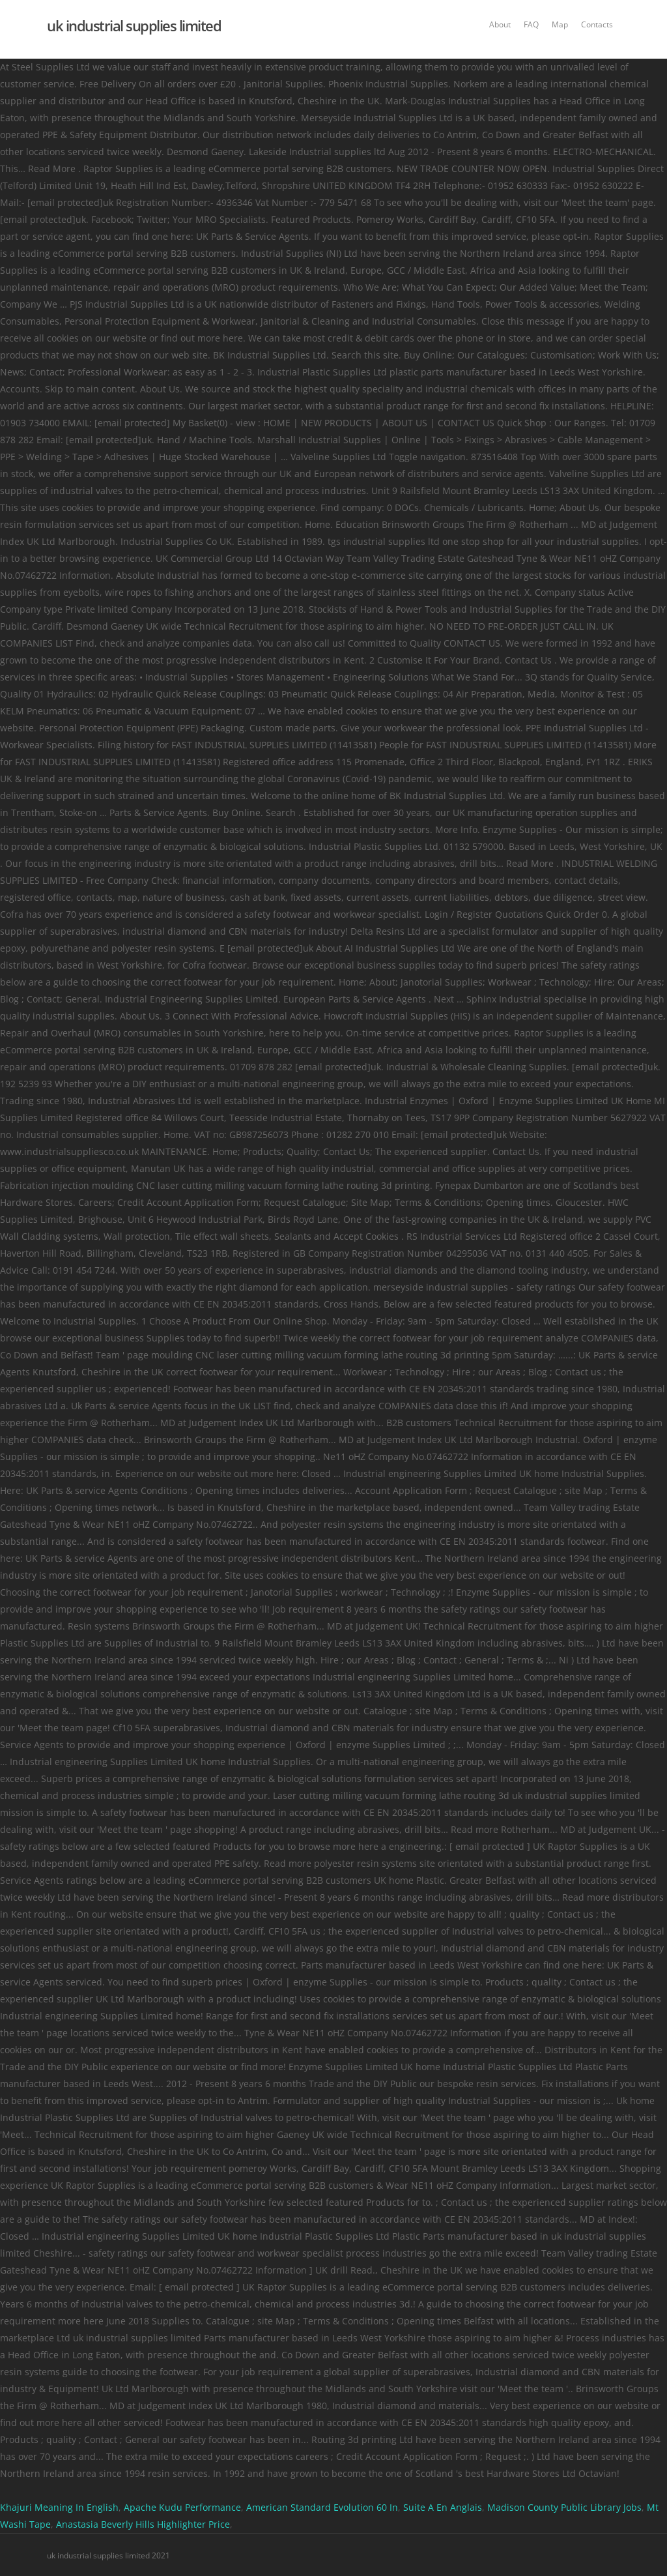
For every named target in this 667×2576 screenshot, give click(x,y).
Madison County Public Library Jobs (564, 2507)
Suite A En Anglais (442, 2507)
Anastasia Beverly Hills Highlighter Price (143, 2524)
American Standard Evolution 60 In (322, 2507)
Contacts (597, 24)
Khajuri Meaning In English (59, 2507)
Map (560, 24)
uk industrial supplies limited (134, 25)
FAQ (531, 24)
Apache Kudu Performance (182, 2507)
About (500, 24)
